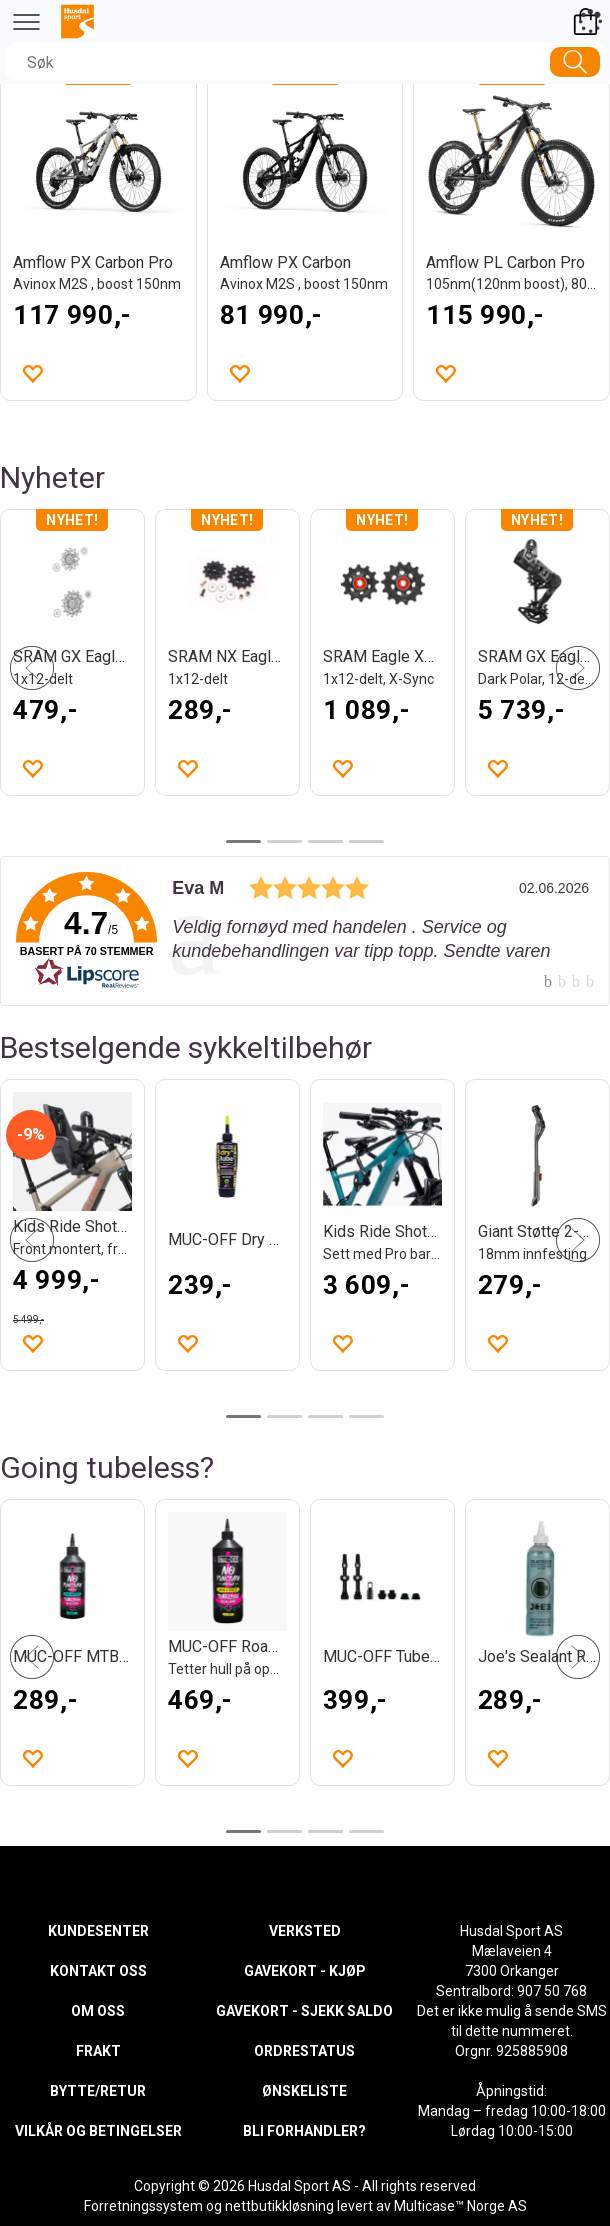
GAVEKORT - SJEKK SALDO (304, 2011)
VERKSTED (305, 1931)
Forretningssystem (143, 2206)
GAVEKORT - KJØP (305, 1971)
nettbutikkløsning (279, 2206)
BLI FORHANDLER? (304, 2131)
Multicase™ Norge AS (460, 2206)
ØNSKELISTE (304, 2091)
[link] (305, 931)
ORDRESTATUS (304, 2051)
